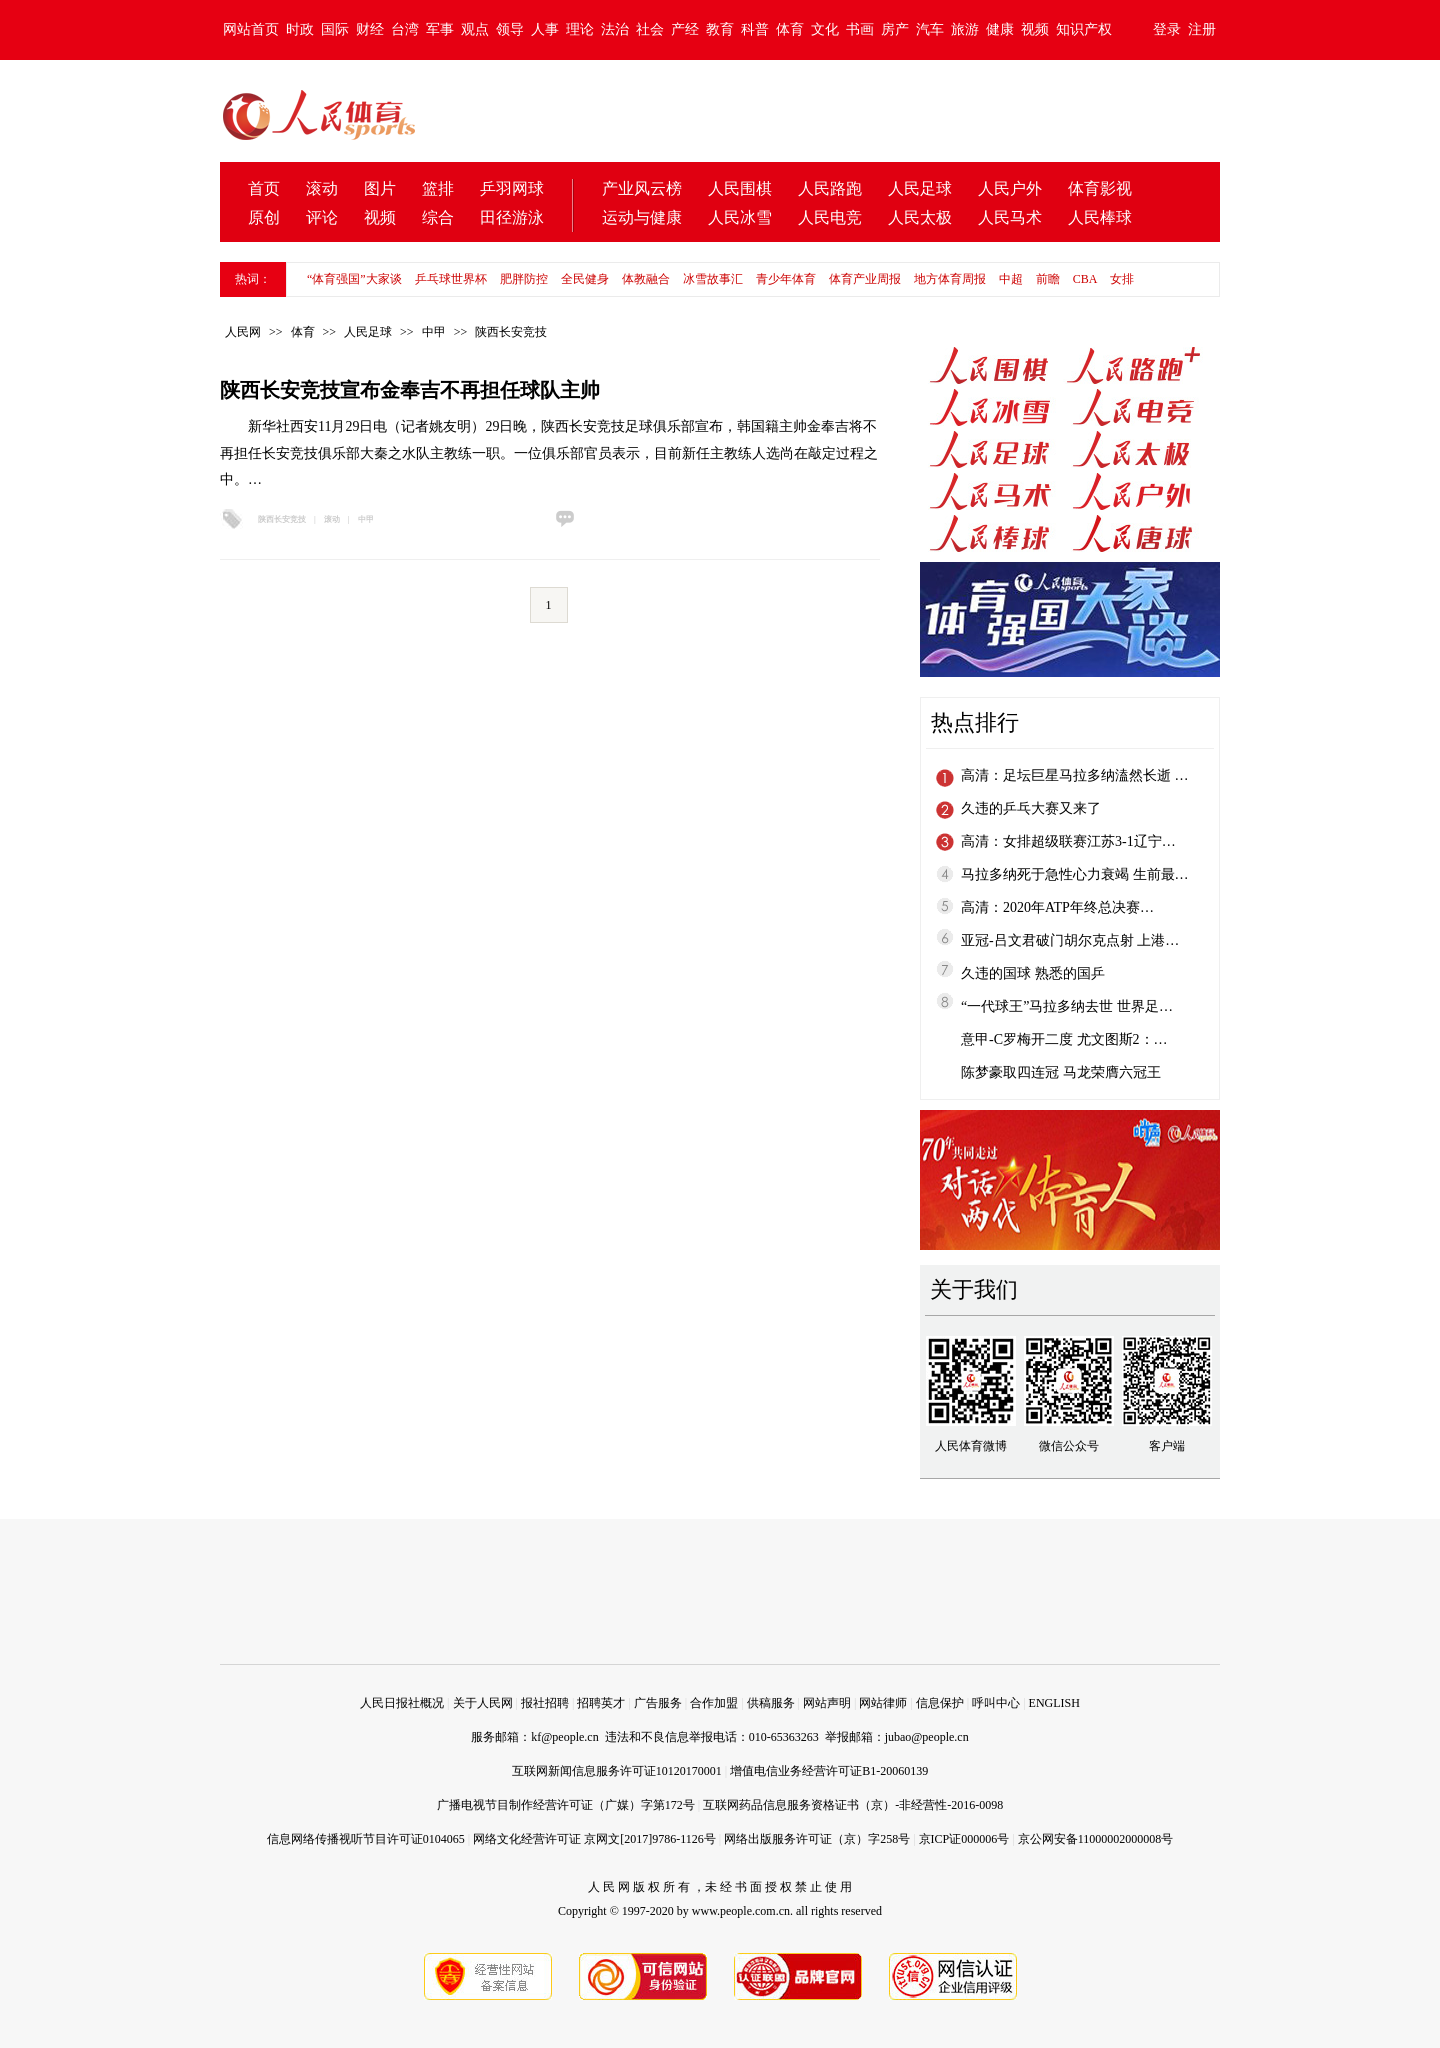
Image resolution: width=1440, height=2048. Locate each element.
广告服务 (658, 1703)
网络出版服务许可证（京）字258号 (817, 1839)
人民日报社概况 (402, 1703)
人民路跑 (830, 188)
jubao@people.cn (927, 1737)
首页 (264, 188)
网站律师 (883, 1703)
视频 (1035, 29)
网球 (528, 188)
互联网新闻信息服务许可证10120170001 (617, 1771)
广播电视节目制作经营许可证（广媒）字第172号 (566, 1805)
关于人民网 (483, 1703)
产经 (685, 29)
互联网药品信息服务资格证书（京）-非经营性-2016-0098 (853, 1805)
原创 (264, 217)
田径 (496, 217)
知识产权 (1084, 29)
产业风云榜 (642, 188)
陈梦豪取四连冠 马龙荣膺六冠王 (1061, 1072)
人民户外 (1010, 188)
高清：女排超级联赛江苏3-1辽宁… (1068, 841)
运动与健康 (642, 217)
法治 (615, 29)
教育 (720, 29)
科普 (755, 29)
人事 (545, 29)
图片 (380, 188)
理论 (580, 29)
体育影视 (1100, 188)
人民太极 (920, 217)
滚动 (322, 188)
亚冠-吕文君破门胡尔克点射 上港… (1070, 940)
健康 (1000, 29)
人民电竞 (830, 217)
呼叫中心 (996, 1703)
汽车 (930, 29)
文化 (825, 29)
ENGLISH (1054, 1703)
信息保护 (940, 1703)
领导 (510, 29)
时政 (300, 29)
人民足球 (920, 188)
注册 (1202, 29)
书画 (860, 29)
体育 (790, 29)
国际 (335, 29)
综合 (438, 217)
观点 (475, 29)
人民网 (243, 332)
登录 (1167, 29)
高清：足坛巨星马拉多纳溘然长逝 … (1075, 775)
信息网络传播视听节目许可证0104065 (366, 1839)
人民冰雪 (740, 217)
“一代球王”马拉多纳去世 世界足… (1067, 1006)
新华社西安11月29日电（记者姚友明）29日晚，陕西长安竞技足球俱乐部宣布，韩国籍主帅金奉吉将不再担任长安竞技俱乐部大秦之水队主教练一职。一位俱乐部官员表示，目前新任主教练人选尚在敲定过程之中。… (549, 453)
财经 (370, 29)
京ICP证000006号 (964, 1839)
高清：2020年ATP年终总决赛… (1057, 907)
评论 (322, 217)
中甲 (434, 332)
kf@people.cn (564, 1737)
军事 (440, 29)
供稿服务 (771, 1703)
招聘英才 (601, 1703)
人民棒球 (1100, 217)
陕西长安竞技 (511, 332)
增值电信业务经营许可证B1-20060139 (829, 1771)
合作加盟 (714, 1703)
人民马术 (1010, 217)
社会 (650, 29)
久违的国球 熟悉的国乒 (1033, 973)
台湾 (405, 29)
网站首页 (251, 29)
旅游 (965, 29)
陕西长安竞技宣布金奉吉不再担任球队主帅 (410, 390)
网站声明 (827, 1703)
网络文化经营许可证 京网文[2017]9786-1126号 (594, 1839)
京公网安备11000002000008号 (1096, 1839)
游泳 (528, 217)
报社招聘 (545, 1703)
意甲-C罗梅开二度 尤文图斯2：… (1064, 1039)
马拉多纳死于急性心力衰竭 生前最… (1075, 874)
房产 (895, 29)
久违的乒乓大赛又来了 (1031, 808)
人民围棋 (740, 188)
